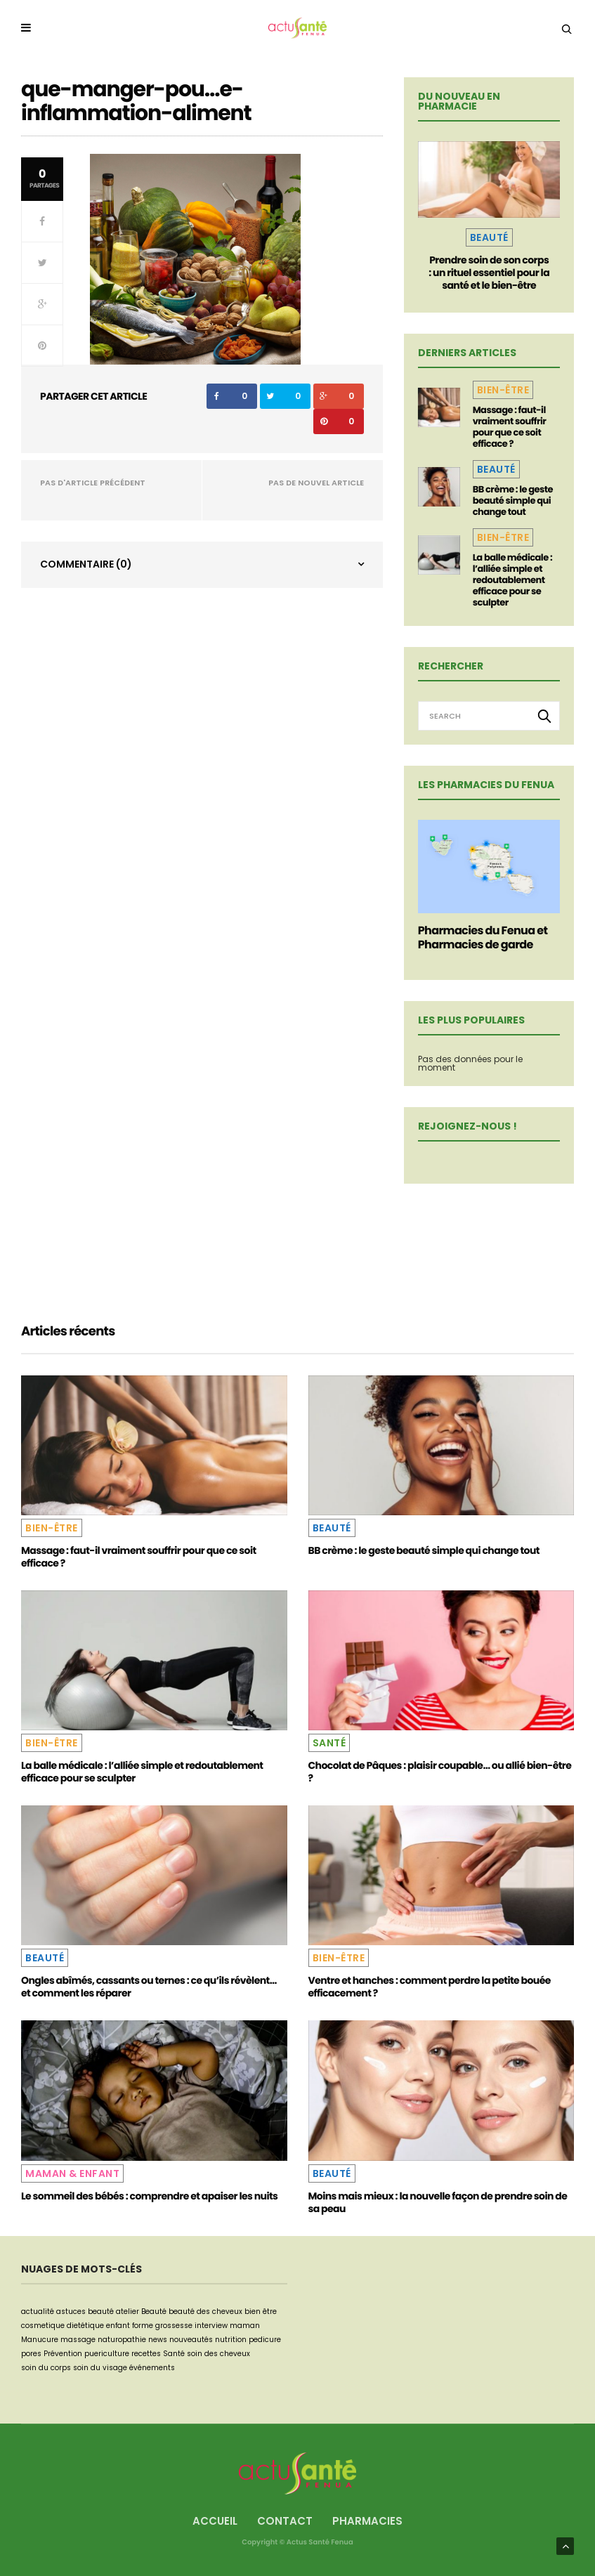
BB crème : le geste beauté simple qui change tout (513, 500)
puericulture (106, 2353)
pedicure (265, 2339)
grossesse (173, 2325)
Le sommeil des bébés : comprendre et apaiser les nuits (149, 2196)
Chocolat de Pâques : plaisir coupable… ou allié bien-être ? (440, 1771)
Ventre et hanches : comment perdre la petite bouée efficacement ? (429, 1986)
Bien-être (503, 390)
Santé (329, 1743)
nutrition (231, 2339)
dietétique (85, 2325)
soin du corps (46, 2367)
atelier (127, 2311)
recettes (146, 2353)
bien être (260, 2311)
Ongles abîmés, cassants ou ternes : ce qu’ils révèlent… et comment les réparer (149, 1986)
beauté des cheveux (205, 2311)
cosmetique (43, 2325)
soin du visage (100, 2367)
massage (78, 2339)
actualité (37, 2311)
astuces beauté (85, 2311)
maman (245, 2325)
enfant (118, 2325)
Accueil (214, 2520)
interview (211, 2325)
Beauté (489, 237)
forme (142, 2325)
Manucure (39, 2339)
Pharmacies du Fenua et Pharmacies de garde (483, 937)
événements (152, 2367)
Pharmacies (367, 2520)
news (157, 2339)
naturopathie (122, 2339)
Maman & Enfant (72, 2173)
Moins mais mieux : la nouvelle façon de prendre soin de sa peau (438, 2202)
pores (31, 2353)
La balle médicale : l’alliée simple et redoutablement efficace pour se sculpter (512, 580)
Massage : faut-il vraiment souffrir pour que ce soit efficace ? (510, 426)
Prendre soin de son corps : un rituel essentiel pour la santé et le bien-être (489, 272)
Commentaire (86, 564)
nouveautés (191, 2339)
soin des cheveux (218, 2353)
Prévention (63, 2353)
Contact (285, 2520)
